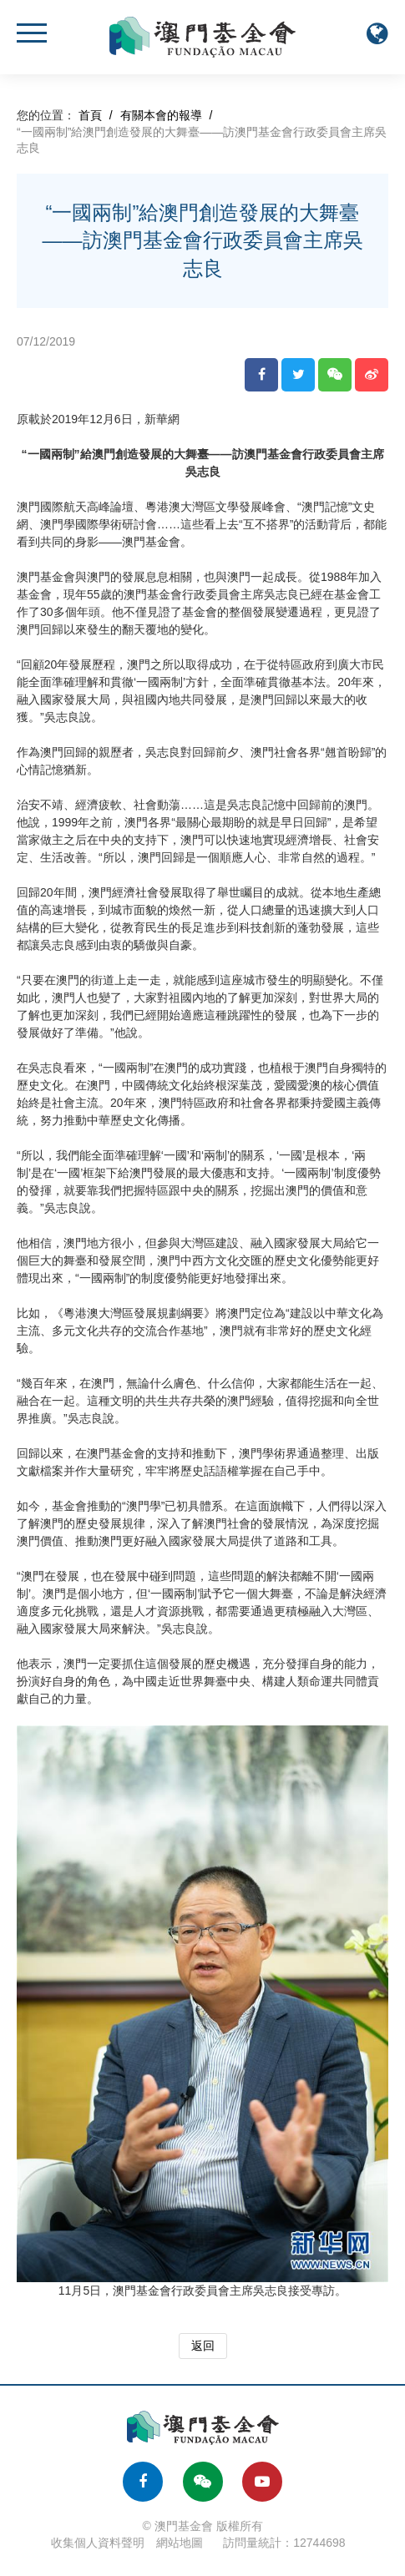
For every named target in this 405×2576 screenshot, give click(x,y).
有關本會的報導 (161, 115)
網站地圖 (179, 2542)
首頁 (90, 115)
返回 (203, 2345)
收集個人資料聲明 (97, 2542)
